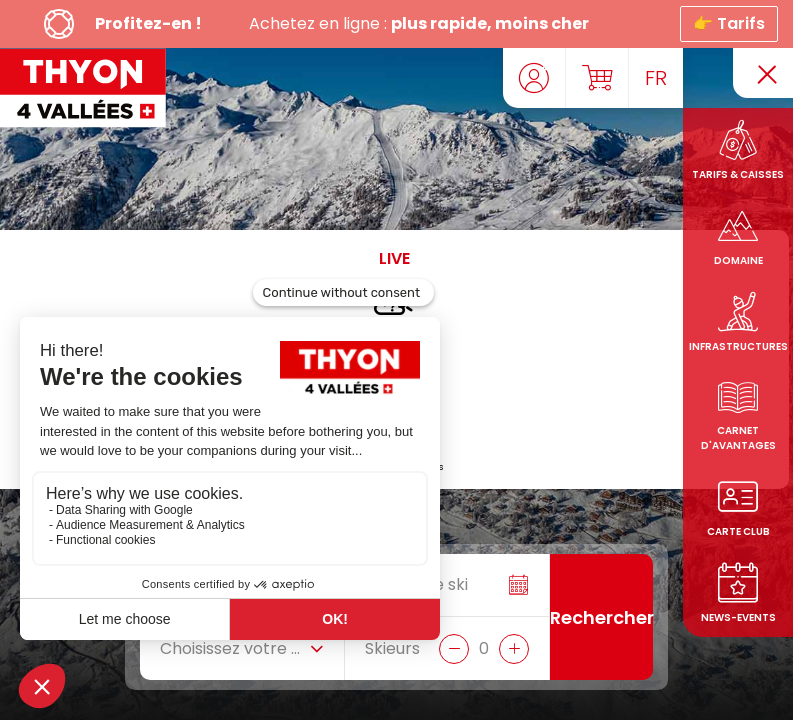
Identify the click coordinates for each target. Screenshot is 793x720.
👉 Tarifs (729, 23)
